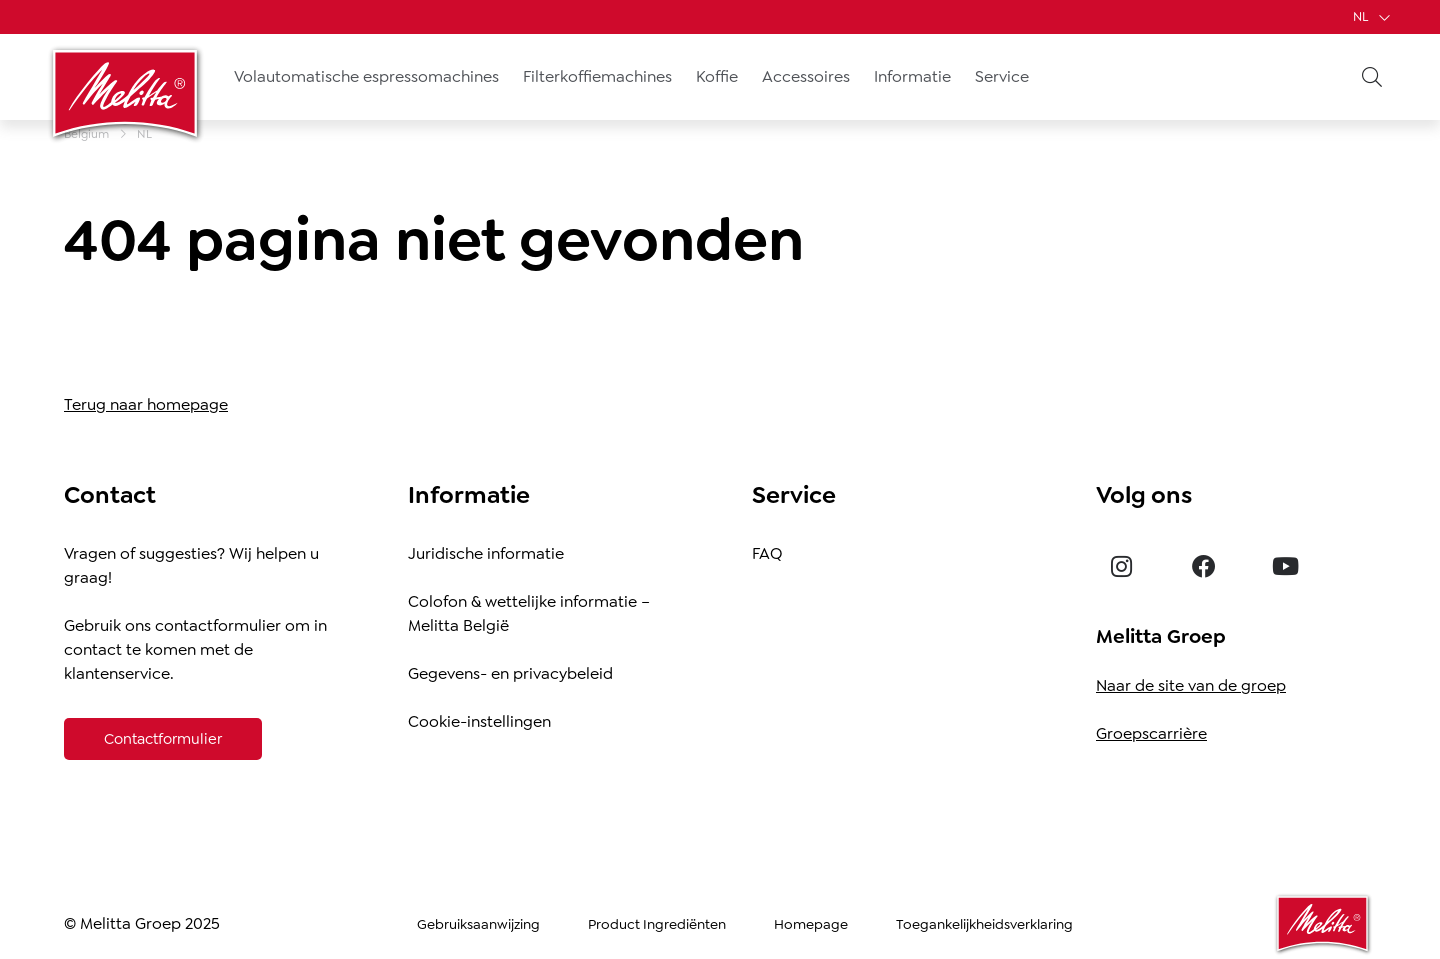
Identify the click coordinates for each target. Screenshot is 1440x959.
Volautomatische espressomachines (366, 76)
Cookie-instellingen (479, 721)
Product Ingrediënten (657, 924)
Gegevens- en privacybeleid (510, 673)
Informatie (912, 76)
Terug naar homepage (146, 404)
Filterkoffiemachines (597, 76)
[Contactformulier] (163, 739)
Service (1002, 76)
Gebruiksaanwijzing (478, 924)
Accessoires (806, 76)
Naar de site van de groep (1191, 685)
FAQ (767, 553)
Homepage (811, 924)
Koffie (717, 76)
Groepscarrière (1151, 733)
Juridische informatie (486, 553)
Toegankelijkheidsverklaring (984, 924)
